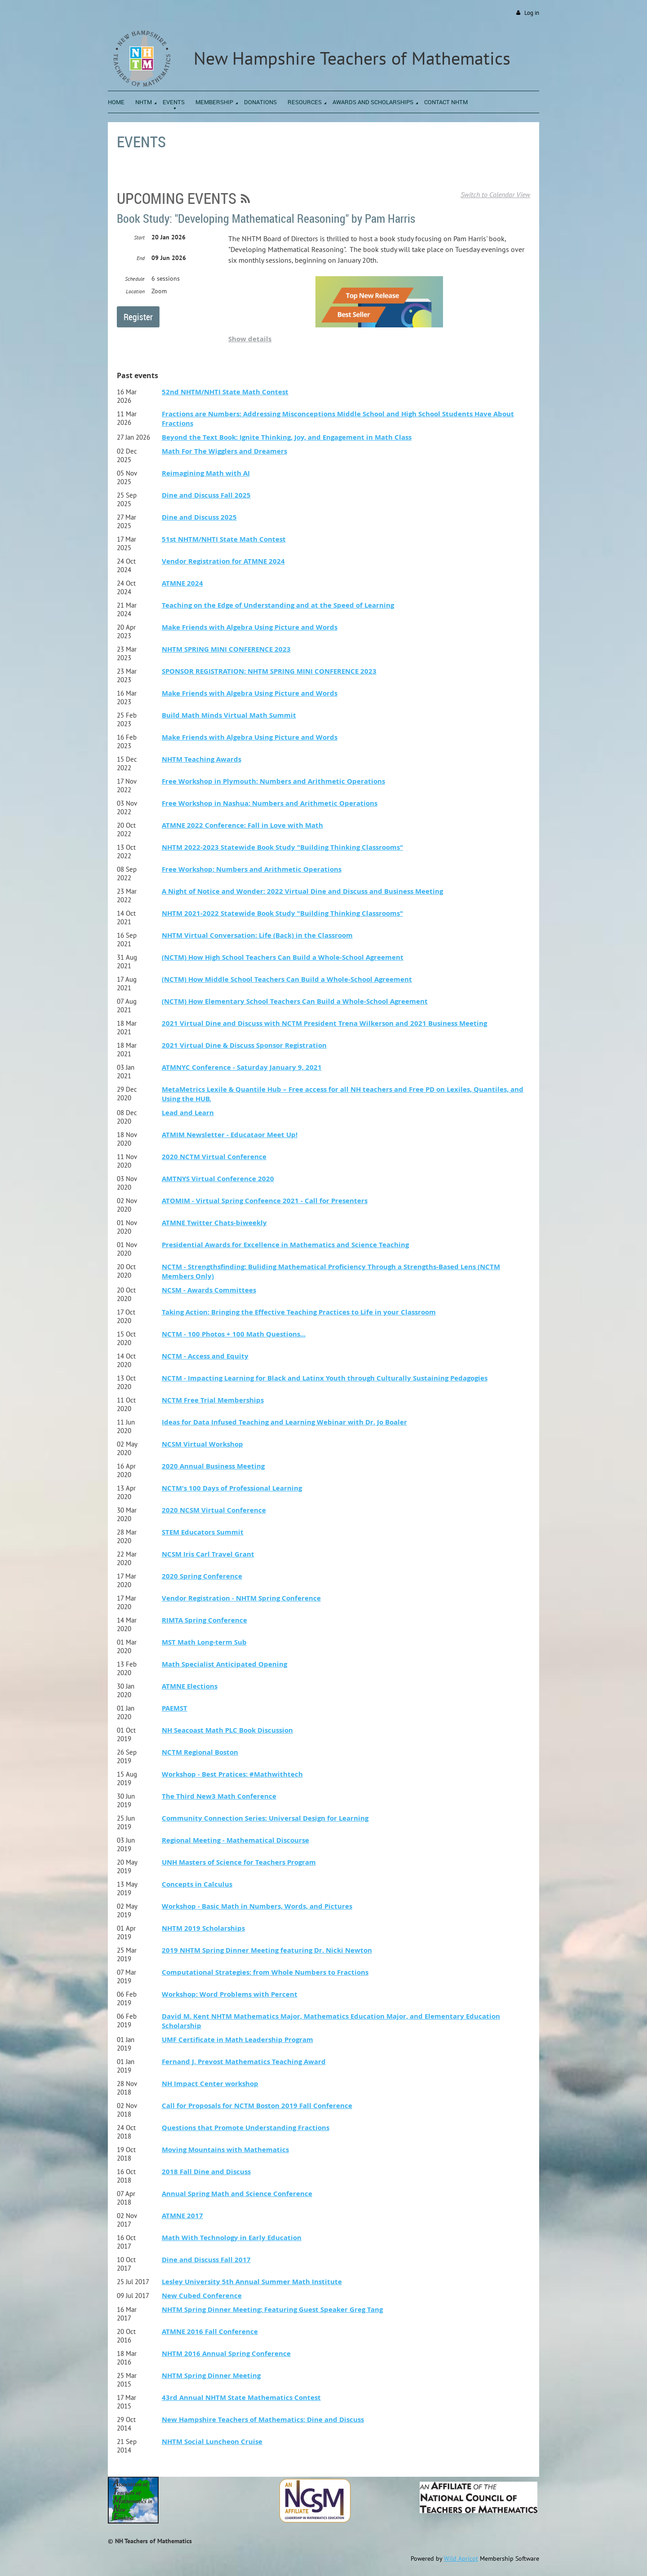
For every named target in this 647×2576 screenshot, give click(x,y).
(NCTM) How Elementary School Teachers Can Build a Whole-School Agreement (295, 1001)
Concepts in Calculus (197, 1884)
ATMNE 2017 (182, 2215)
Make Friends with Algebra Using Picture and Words (249, 627)
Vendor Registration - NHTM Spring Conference (241, 1598)
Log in (531, 13)
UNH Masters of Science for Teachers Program (239, 1862)
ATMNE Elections (189, 1686)
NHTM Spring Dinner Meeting (211, 2375)
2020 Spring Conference (202, 1576)
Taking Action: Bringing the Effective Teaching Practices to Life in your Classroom (299, 1312)
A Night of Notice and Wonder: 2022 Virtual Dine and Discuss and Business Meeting (302, 891)
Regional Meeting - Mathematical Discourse (235, 1840)
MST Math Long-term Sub (204, 1642)
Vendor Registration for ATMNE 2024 (223, 561)
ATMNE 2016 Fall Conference (210, 2331)
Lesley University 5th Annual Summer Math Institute (252, 2281)
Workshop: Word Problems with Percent (229, 1994)
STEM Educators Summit (203, 1532)
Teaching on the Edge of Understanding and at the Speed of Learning (278, 605)
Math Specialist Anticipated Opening (224, 1664)
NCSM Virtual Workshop (202, 1444)
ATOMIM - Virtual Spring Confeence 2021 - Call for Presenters (265, 1200)
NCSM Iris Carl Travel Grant (208, 1554)
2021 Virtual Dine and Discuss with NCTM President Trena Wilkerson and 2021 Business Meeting (324, 1023)
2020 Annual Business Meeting (213, 1466)
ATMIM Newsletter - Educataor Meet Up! (229, 1134)
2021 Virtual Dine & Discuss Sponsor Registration (244, 1045)
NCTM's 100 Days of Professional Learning (232, 1488)
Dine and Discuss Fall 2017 (206, 2259)
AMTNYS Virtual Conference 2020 (218, 1178)
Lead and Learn (188, 1112)
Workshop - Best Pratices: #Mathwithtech (232, 1774)
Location (135, 291)
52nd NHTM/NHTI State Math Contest (225, 392)
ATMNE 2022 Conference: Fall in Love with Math (242, 825)
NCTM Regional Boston (200, 1752)
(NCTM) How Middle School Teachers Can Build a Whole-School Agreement (287, 979)
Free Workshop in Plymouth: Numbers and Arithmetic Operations (273, 781)
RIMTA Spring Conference (204, 1620)
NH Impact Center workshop (210, 2083)
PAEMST (174, 1708)
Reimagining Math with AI (206, 473)
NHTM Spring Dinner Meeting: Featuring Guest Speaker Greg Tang (272, 2309)
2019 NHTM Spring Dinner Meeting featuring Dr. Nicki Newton (267, 1950)
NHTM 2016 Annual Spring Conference (226, 2353)
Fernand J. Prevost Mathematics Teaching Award (244, 2061)
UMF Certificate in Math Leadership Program (237, 2039)
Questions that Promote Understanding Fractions (245, 2127)
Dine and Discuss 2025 (199, 517)
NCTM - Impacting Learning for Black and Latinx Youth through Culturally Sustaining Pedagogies (324, 1378)
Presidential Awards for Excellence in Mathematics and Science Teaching (285, 1244)
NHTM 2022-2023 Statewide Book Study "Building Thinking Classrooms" (282, 847)
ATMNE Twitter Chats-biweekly (214, 1222)
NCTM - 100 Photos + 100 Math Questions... (234, 1334)
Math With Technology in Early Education (231, 2237)
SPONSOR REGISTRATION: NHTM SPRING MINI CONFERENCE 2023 (269, 671)
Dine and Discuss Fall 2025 (206, 495)
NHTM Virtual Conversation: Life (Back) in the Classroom (257, 935)
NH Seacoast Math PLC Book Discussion (227, 1730)
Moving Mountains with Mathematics (225, 2149)
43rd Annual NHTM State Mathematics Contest (241, 2397)
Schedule (135, 278)
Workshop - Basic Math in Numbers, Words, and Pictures (257, 1906)
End (141, 258)
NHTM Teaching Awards (201, 759)
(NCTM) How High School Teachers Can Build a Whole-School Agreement (282, 957)
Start (139, 237)
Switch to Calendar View (495, 194)
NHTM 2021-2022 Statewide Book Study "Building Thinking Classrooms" (282, 913)
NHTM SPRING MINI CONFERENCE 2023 (226, 649)
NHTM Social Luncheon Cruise (212, 2441)
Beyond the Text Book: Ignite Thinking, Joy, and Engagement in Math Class (287, 437)
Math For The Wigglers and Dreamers (224, 451)
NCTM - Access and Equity (205, 1356)
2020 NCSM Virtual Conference (214, 1510)
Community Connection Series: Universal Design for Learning (265, 1818)
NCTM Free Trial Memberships (213, 1400)
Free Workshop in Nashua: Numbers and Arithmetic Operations (269, 803)
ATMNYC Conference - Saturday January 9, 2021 (242, 1067)
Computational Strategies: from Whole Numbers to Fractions (265, 1972)
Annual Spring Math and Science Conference (237, 2193)
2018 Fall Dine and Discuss (206, 2171)
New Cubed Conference (202, 2295)
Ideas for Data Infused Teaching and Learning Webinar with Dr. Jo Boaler (284, 1422)
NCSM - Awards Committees (209, 1290)
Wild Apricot (461, 2558)
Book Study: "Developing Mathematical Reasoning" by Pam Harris (266, 218)
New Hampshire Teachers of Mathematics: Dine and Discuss (263, 2419)
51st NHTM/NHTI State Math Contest (224, 539)
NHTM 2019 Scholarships (203, 1928)
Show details (249, 339)
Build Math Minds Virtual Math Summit (229, 715)
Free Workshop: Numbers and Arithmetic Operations (251, 869)
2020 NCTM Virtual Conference (214, 1156)
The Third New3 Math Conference (219, 1796)
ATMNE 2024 (182, 583)
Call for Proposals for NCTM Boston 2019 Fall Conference (257, 2105)
